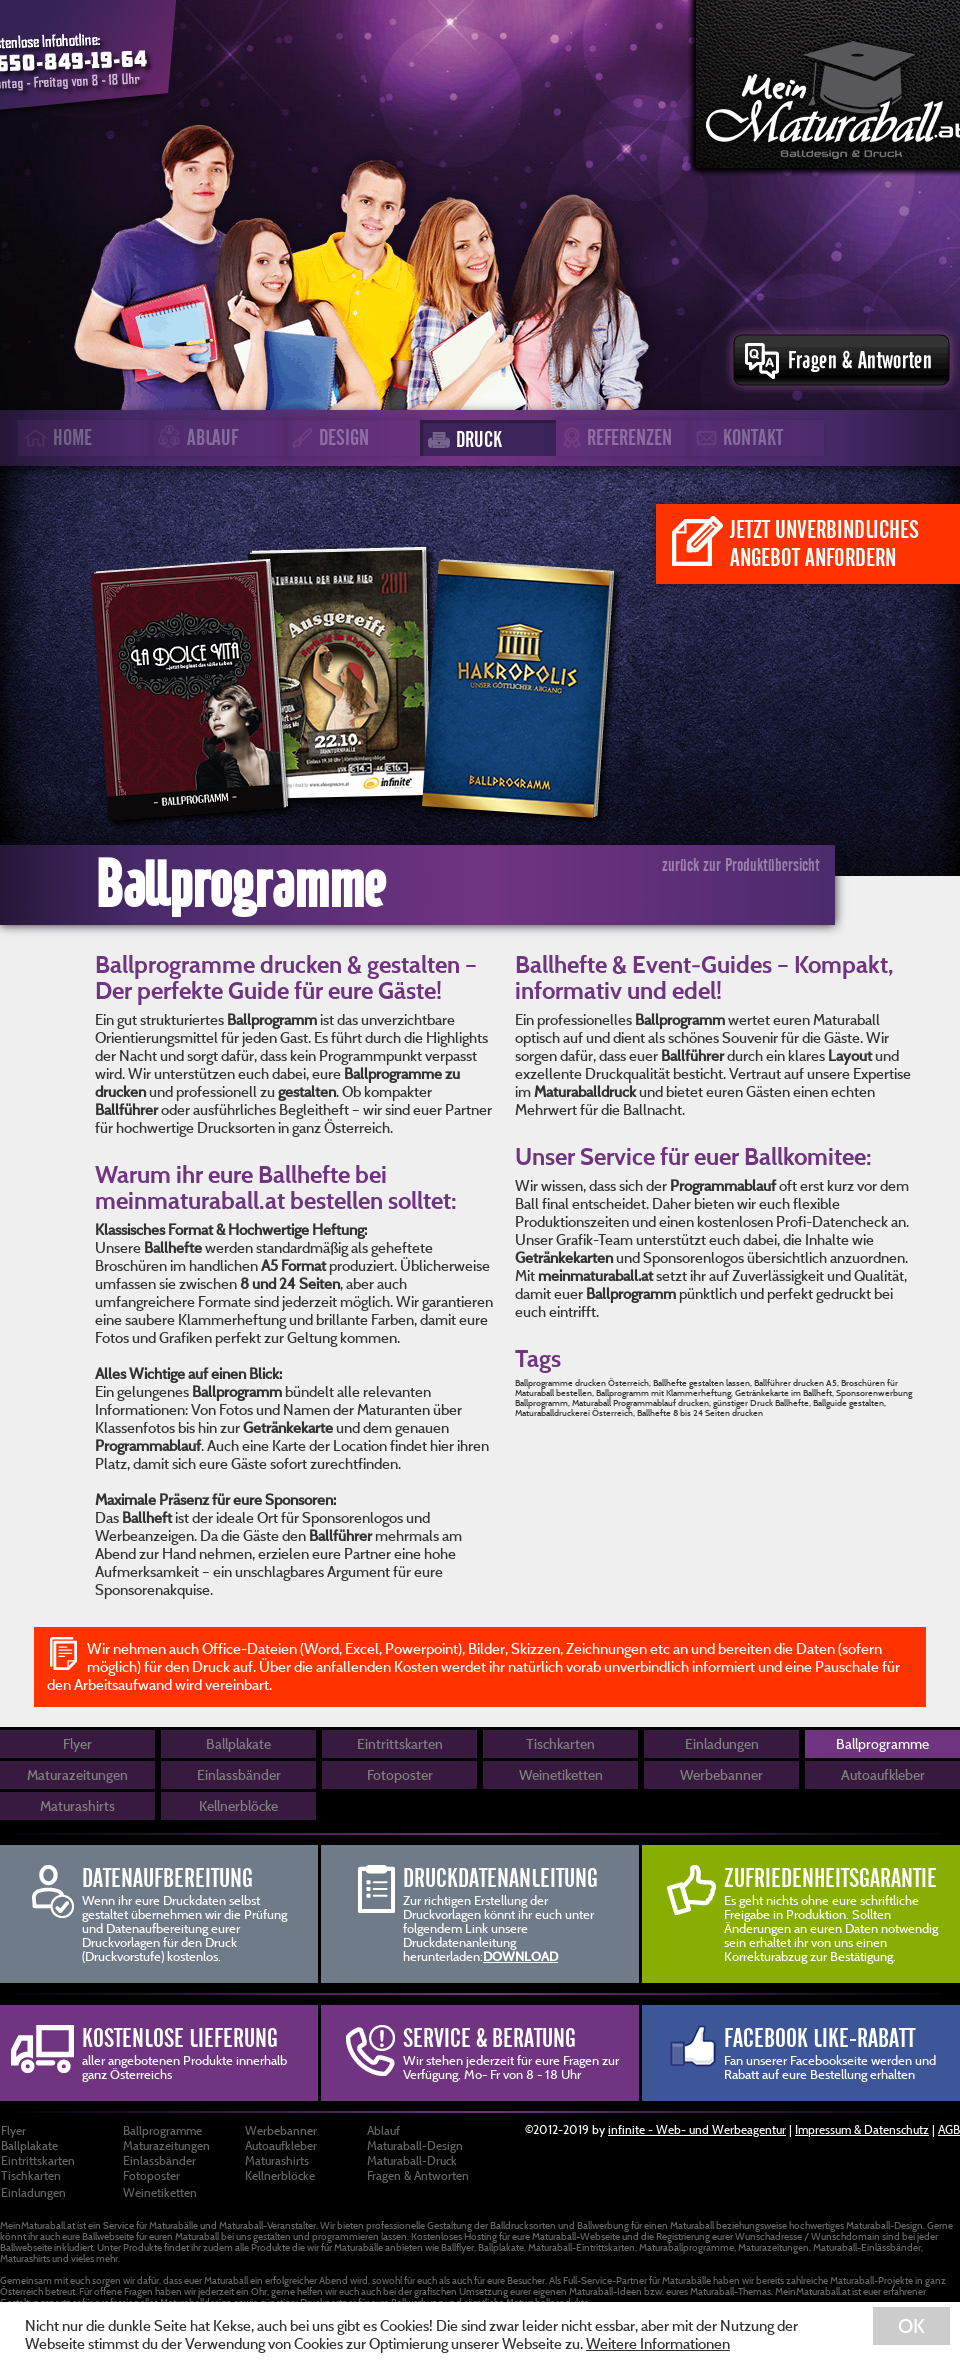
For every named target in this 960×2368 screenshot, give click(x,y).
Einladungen (722, 1743)
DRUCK (462, 439)
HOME (55, 437)
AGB (949, 2129)
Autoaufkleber (883, 1774)
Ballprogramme (882, 1743)
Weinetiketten (561, 1774)
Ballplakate (238, 1743)
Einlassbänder (239, 1774)
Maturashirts (77, 1805)
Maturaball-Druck (412, 2160)
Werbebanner (721, 1774)
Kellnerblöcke (238, 1805)
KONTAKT (736, 437)
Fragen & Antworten (418, 2175)
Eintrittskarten (400, 1743)
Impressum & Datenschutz (862, 2129)
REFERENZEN (614, 438)
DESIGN (327, 438)
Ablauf (383, 2130)
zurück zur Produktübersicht (741, 865)
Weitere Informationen (658, 2343)
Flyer (77, 1743)
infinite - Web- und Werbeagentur (697, 2129)
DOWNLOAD (520, 1956)
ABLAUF (195, 439)
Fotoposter (400, 1774)
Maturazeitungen (77, 1774)
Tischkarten (560, 1743)
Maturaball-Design (415, 2145)
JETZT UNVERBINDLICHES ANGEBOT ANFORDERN (795, 543)
